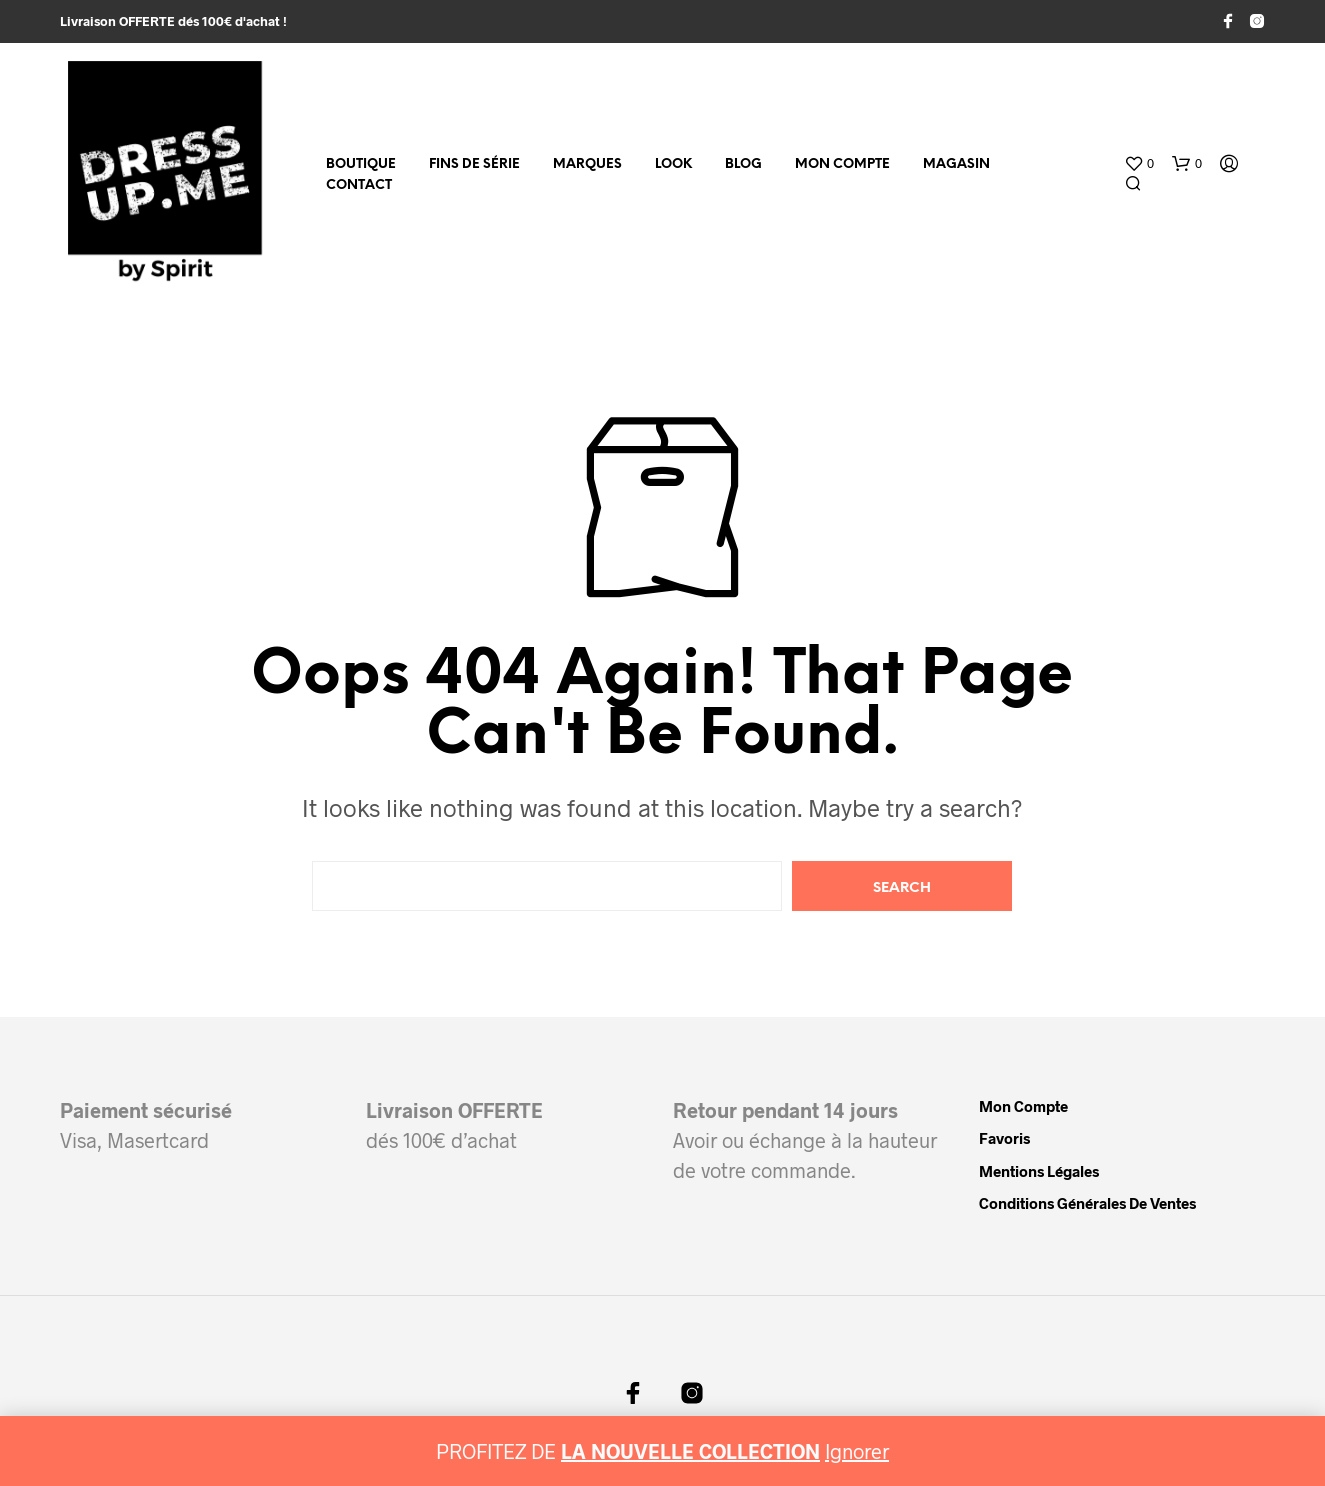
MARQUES (587, 164)
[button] (1139, 164)
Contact (359, 185)
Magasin (956, 164)
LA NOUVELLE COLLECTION (690, 1451)
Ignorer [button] (857, 1451)
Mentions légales (1039, 1171)
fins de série (474, 164)
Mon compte (842, 164)
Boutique (361, 164)
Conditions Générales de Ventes (1087, 1203)
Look (673, 164)
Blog (743, 164)
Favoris (1004, 1138)
